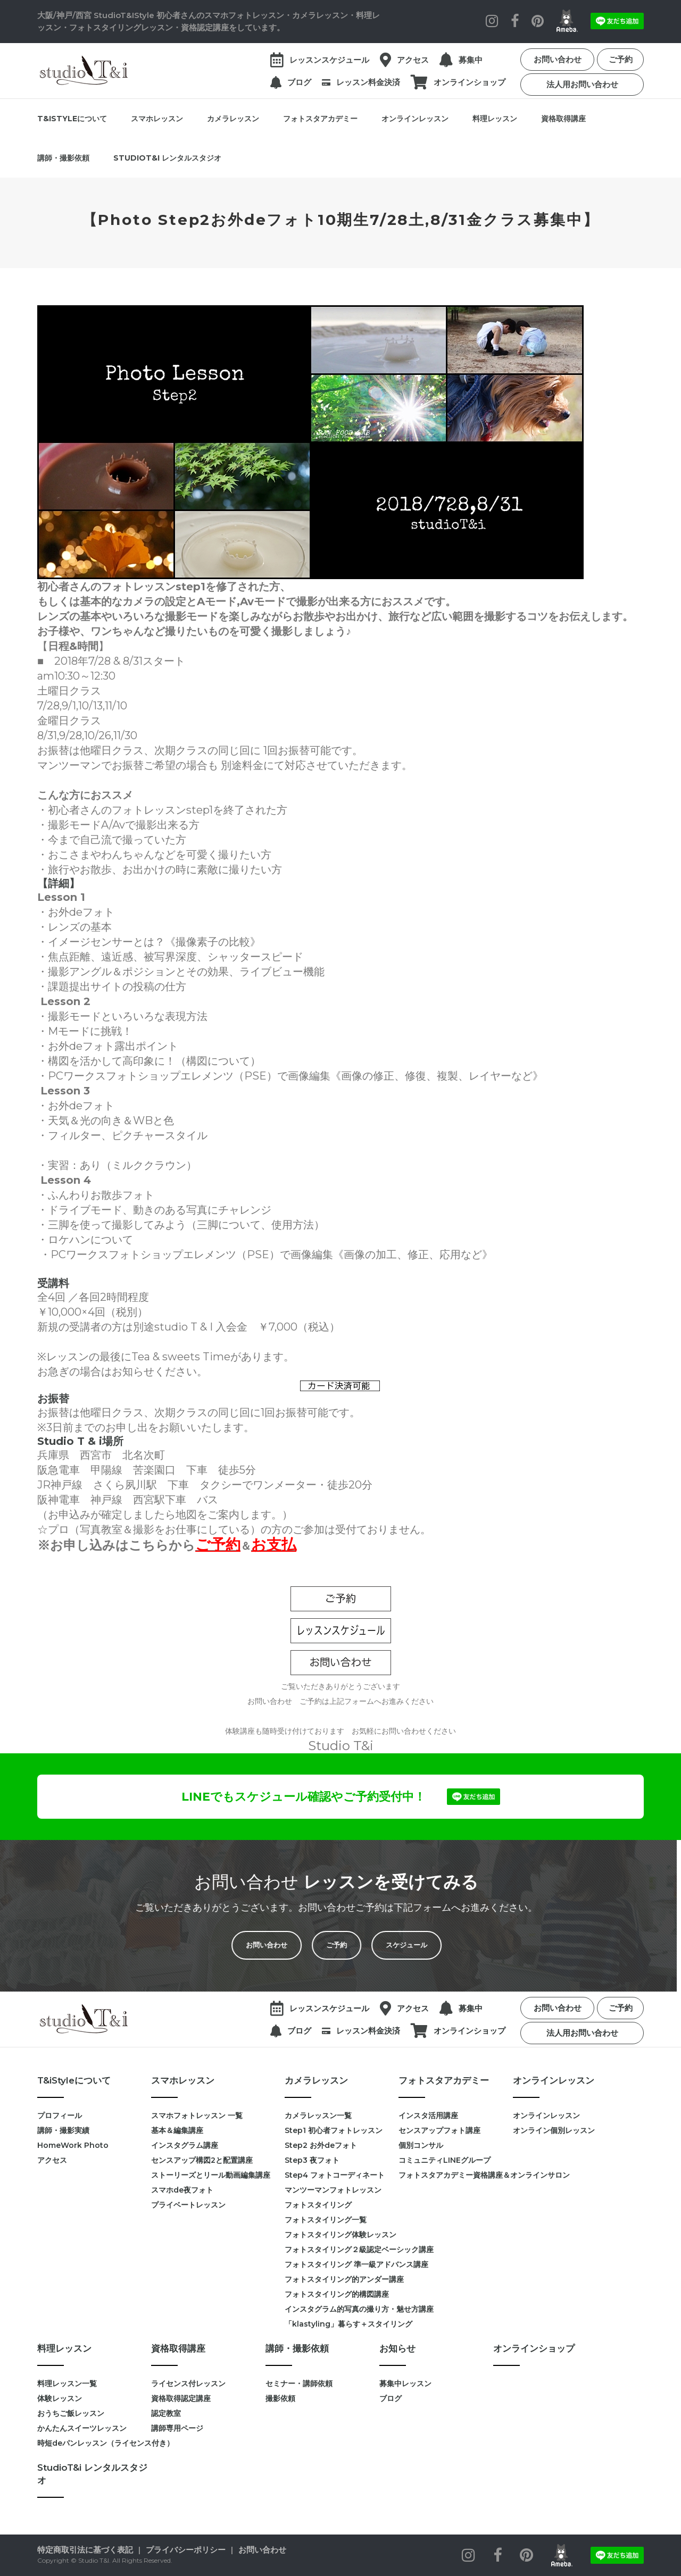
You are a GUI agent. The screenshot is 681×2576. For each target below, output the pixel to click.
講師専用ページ (177, 2428)
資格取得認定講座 (181, 2398)
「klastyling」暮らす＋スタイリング (341, 2324)
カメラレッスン (233, 118)
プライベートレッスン (188, 2205)
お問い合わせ (558, 59)
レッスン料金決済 (368, 82)
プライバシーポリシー (186, 2550)
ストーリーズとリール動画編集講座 (210, 2175)
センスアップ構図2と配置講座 (202, 2160)
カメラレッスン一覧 (318, 2115)
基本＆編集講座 (177, 2130)
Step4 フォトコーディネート (335, 2175)
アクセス (413, 60)
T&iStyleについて (72, 118)
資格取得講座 (563, 118)
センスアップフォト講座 (439, 2130)
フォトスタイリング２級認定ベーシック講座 (341, 2249)
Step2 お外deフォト (321, 2145)
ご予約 (621, 59)
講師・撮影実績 (63, 2130)
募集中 (471, 60)
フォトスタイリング (318, 2205)
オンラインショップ (469, 82)
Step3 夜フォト (312, 2160)
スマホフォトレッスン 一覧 (197, 2115)
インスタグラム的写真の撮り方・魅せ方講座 (341, 2309)
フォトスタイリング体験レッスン (340, 2234)
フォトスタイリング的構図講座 (337, 2294)
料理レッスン (494, 118)
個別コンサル (420, 2145)
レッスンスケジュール (329, 60)
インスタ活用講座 (428, 2115)
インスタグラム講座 (184, 2145)
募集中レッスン (405, 2383)
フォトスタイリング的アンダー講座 (341, 2279)
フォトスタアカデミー (320, 118)
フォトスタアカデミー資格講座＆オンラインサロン (455, 2175)
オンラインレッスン (415, 118)
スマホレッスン (157, 118)
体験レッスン (59, 2398)
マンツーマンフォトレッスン (333, 2190)
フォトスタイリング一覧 (326, 2219)
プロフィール (59, 2115)
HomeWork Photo (73, 2145)
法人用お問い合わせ (582, 84)
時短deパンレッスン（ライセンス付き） (94, 2443)
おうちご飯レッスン (70, 2413)
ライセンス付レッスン (188, 2383)
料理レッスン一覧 (67, 2383)
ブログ (299, 82)
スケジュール (390, 1945)
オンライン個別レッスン (554, 2130)
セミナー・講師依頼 (299, 2383)
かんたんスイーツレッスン (82, 2428)
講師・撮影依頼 (63, 158)
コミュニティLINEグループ (444, 2160)
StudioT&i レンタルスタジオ (167, 158)
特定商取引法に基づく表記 (85, 2550)
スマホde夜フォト (182, 2190)
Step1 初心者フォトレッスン (334, 2130)
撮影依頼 (280, 2398)
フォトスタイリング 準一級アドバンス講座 (341, 2264)
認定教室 (166, 2413)
